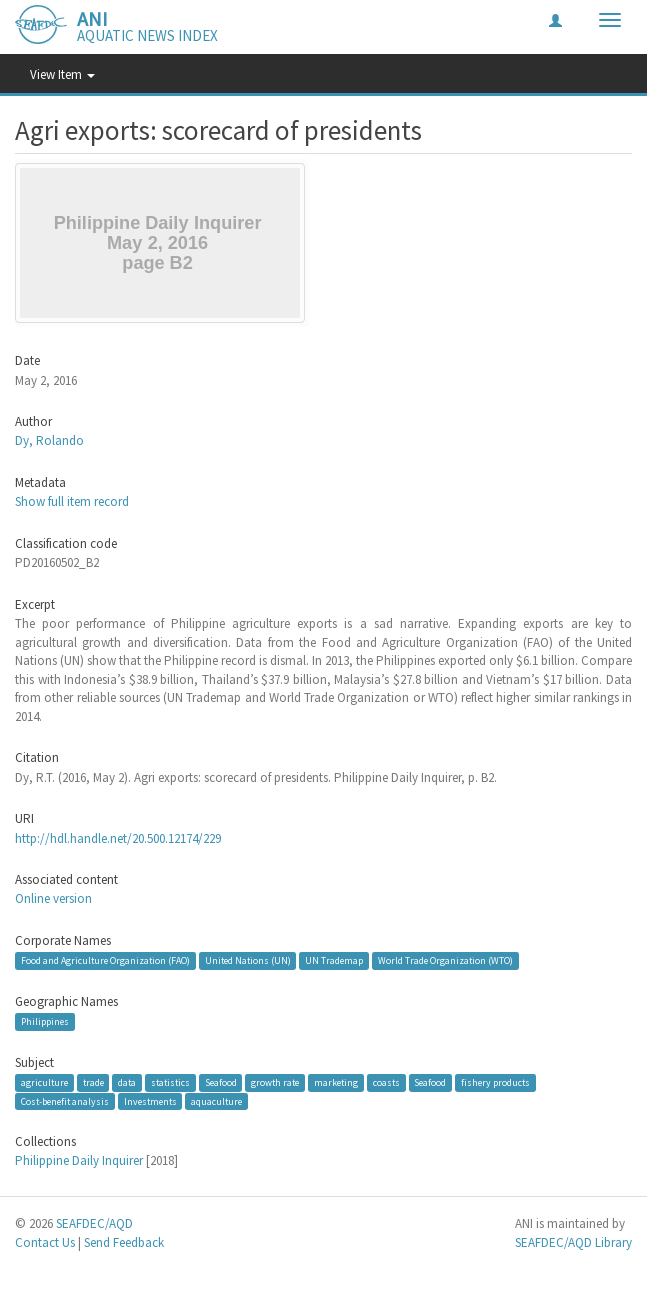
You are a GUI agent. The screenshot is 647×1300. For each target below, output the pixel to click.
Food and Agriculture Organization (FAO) (105, 960)
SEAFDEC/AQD (94, 1223)
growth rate (275, 1082)
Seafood (221, 1082)
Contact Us (45, 1242)
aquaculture (216, 1101)
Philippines (45, 1021)
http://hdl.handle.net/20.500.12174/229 (118, 838)
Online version (53, 898)
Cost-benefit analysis (65, 1101)
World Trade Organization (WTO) (445, 960)
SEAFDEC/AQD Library (573, 1242)
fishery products (495, 1082)
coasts (386, 1082)
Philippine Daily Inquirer (79, 1160)
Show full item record (72, 501)
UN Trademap (334, 960)
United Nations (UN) (248, 960)
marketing (336, 1082)
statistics (170, 1082)
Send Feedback (124, 1242)
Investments (150, 1101)
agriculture (44, 1082)
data (127, 1082)
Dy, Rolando (49, 440)
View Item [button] (62, 74)
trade (93, 1082)
